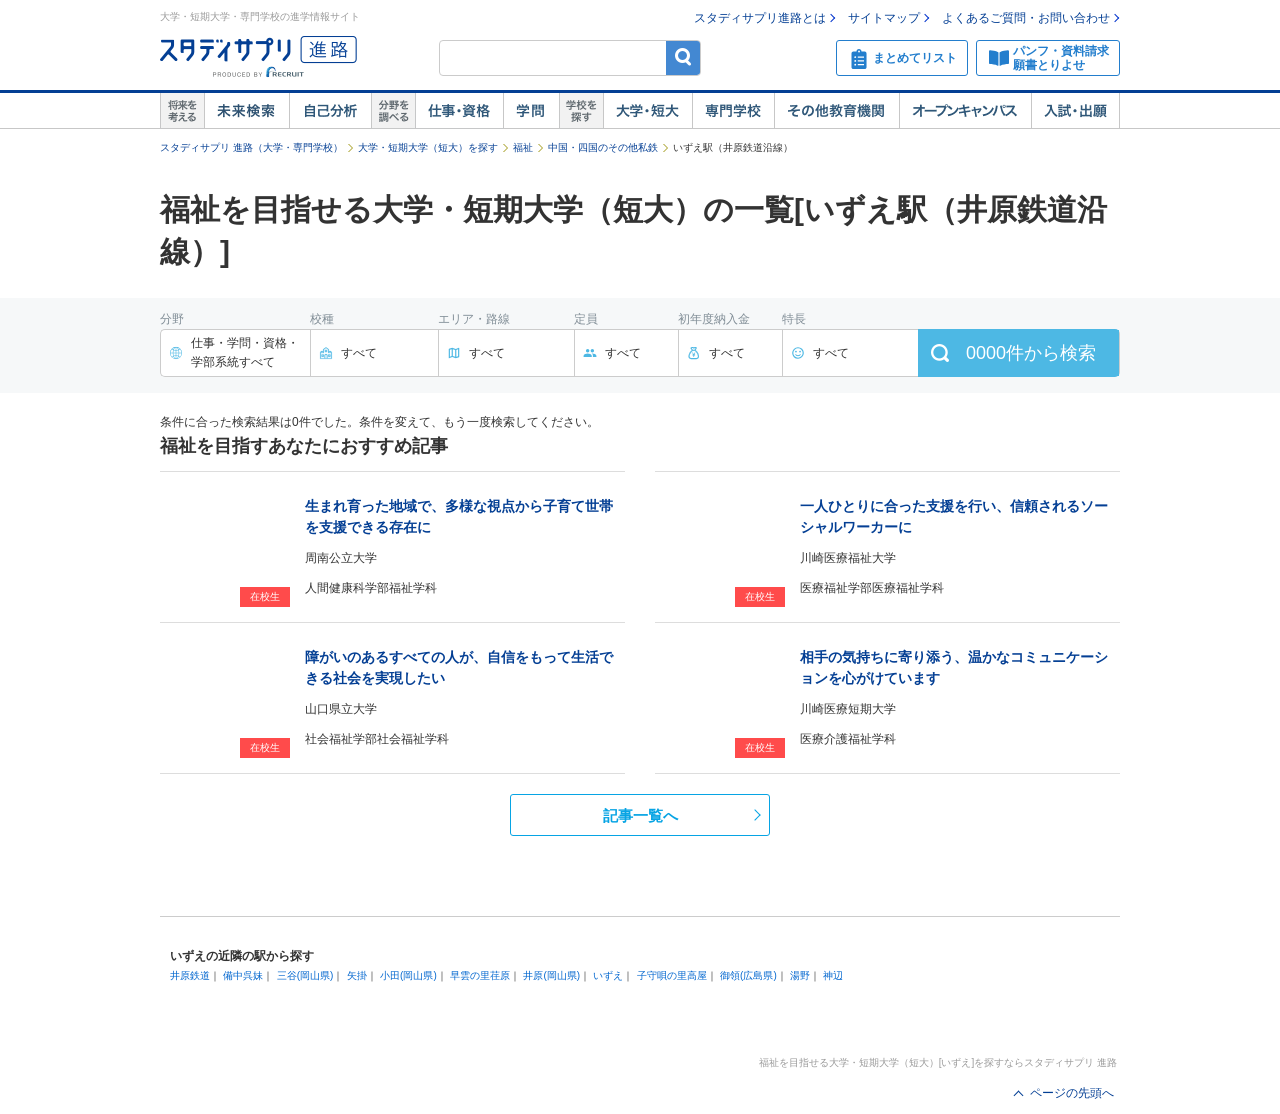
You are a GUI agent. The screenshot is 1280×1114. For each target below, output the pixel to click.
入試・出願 (1075, 111)
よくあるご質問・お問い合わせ (1026, 18)
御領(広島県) (748, 975)
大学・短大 (647, 111)
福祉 (523, 147)
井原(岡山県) (551, 975)
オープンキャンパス (965, 111)
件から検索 (1031, 353)
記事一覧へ (640, 815)
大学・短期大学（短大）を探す (428, 147)
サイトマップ (884, 18)
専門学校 (733, 111)
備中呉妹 (243, 975)
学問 (531, 111)
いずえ (608, 975)
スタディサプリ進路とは (760, 18)
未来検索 (246, 111)
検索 (683, 57)
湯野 (800, 975)
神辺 (833, 975)
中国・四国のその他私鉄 (603, 147)
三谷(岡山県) (305, 975)
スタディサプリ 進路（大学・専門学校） (251, 147)
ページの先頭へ (1072, 1093)
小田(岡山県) (408, 975)
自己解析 (330, 111)
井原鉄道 (190, 975)
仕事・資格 (459, 111)
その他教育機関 (836, 111)
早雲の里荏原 (480, 975)
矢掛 (357, 975)
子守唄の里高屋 (672, 975)
